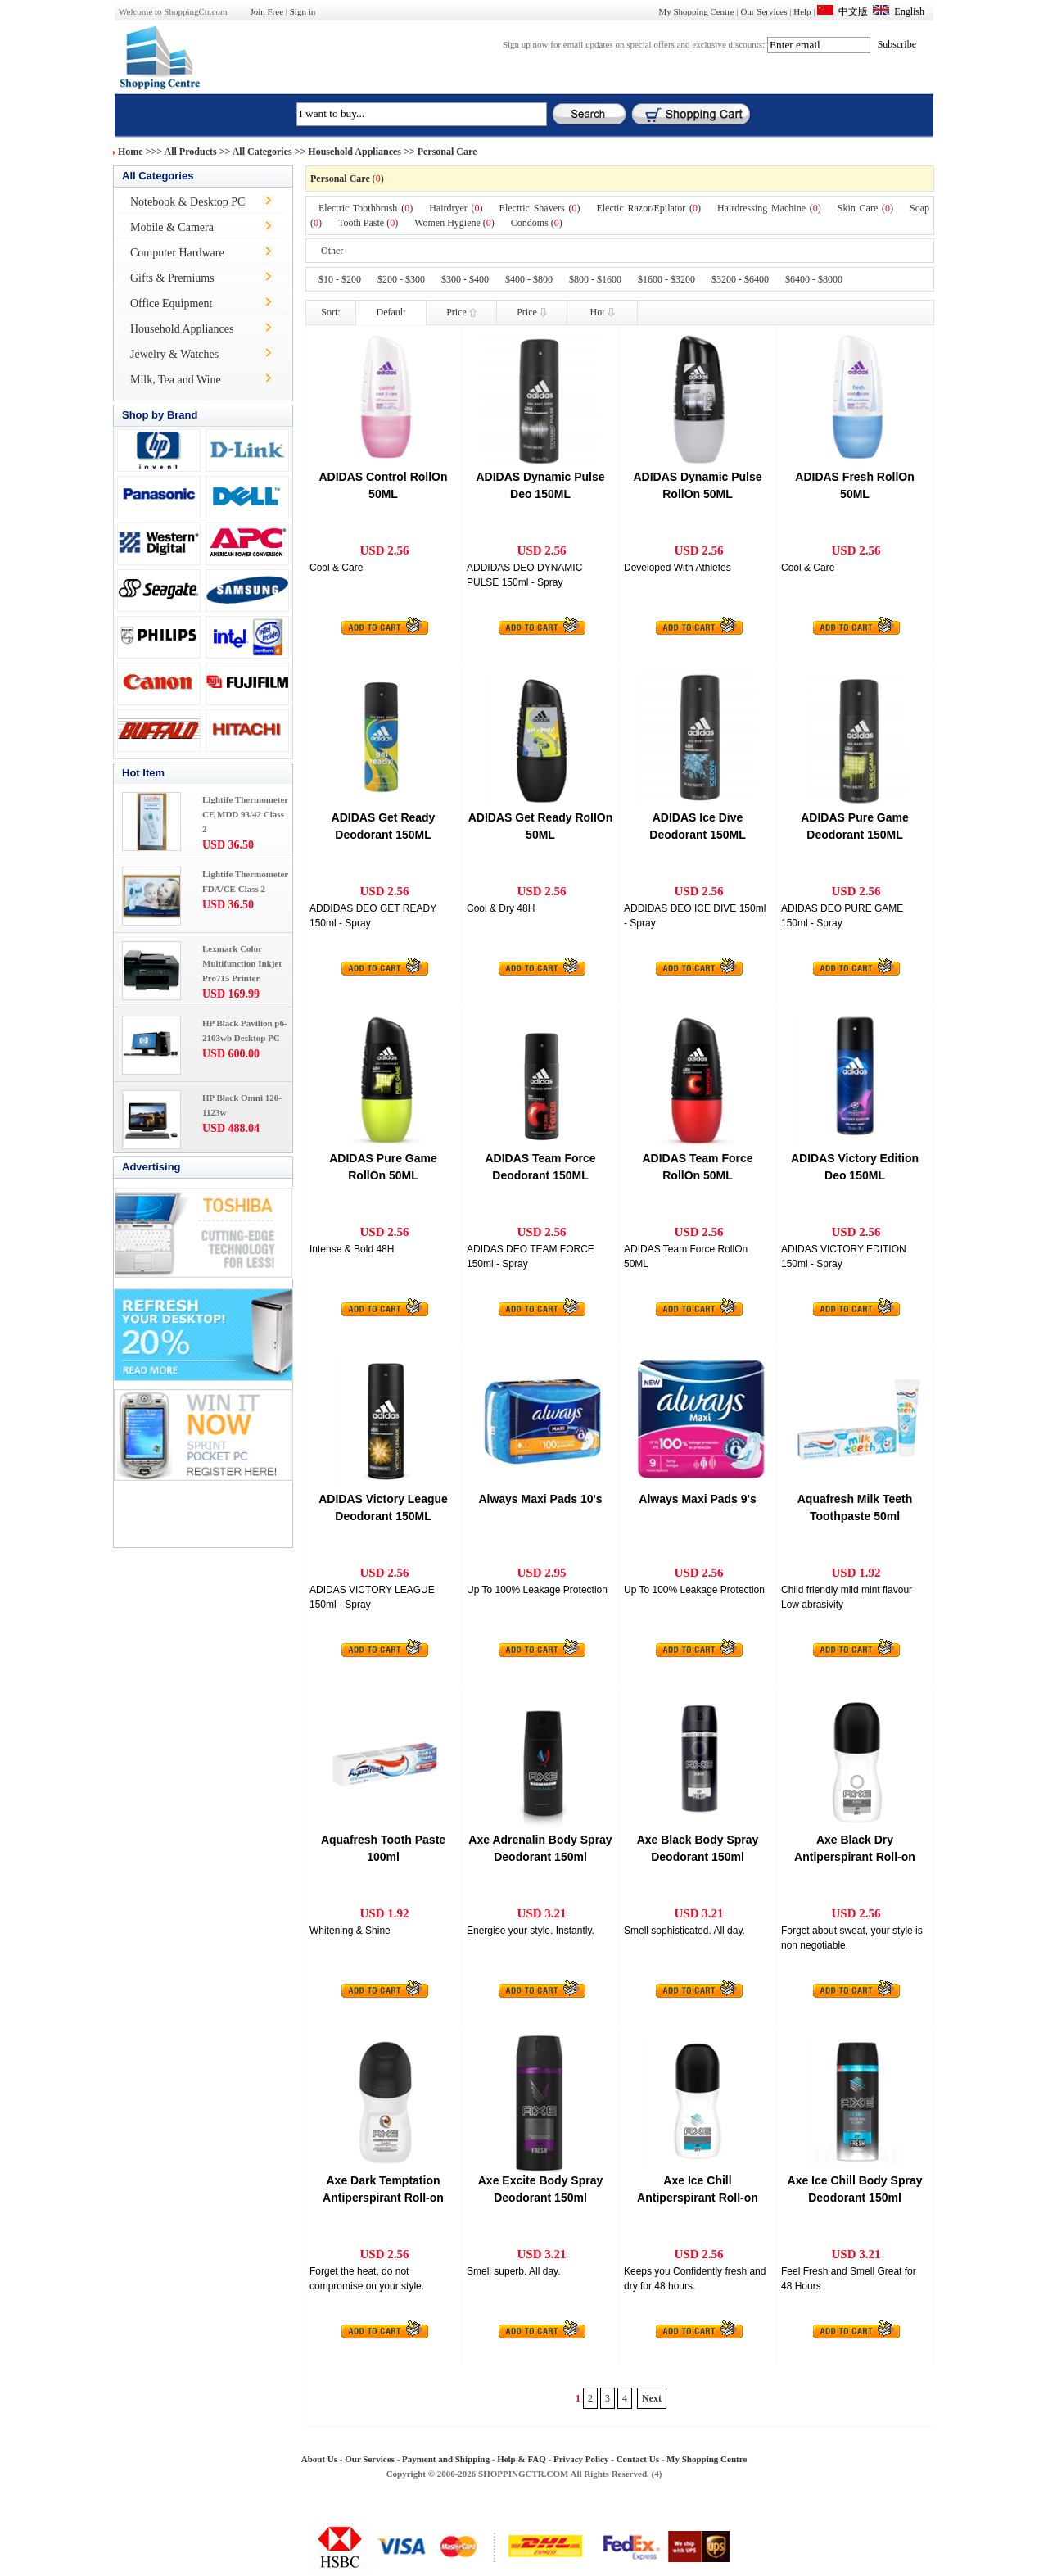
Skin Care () (865, 208)
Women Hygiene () (454, 223)
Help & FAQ (521, 2459)
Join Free (266, 11)
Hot (602, 312)
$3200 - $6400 (740, 279)
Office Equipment (171, 303)
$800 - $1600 (595, 279)
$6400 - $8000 (813, 279)
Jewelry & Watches (174, 354)
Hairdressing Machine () (769, 208)
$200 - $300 (401, 279)
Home (130, 151)
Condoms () (536, 223)
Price (461, 312)
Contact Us (638, 2459)
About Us (319, 2459)
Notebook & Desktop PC (187, 202)
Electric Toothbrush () (365, 208)
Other (332, 250)
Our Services (763, 11)
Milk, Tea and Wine (175, 379)
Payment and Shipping (446, 2459)
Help (802, 11)
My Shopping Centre (696, 11)
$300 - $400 (465, 279)
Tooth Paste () (368, 223)
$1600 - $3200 (666, 279)
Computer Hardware (177, 253)
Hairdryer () (455, 208)
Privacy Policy (581, 2459)
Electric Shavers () (539, 208)
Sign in (302, 11)
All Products (191, 151)
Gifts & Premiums (172, 278)
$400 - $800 (529, 279)
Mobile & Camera (172, 227)
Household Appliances (354, 151)
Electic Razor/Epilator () (648, 208)
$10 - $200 (339, 279)
